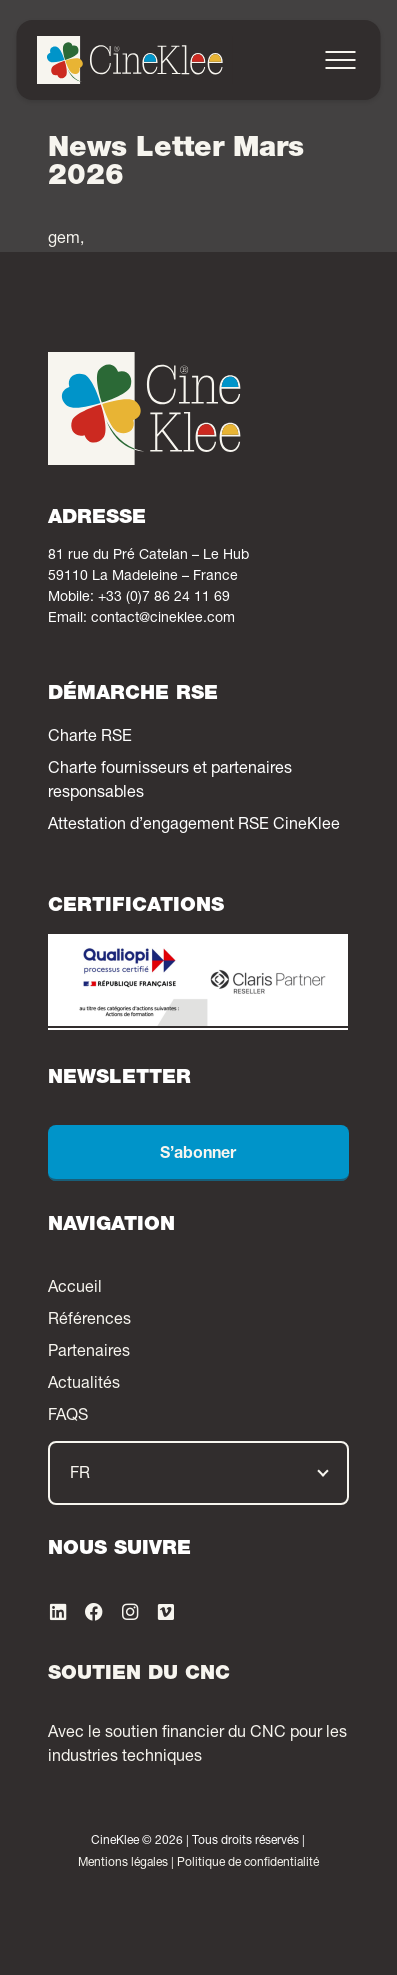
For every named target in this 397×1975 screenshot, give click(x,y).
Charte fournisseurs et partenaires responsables (170, 782)
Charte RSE (90, 738)
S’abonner (198, 1155)
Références (89, 1321)
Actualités (84, 1385)
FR (80, 1475)
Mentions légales (123, 1863)
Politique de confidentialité (248, 1863)
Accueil (75, 1289)
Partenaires (89, 1353)
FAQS (68, 1417)
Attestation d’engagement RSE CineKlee (194, 826)
